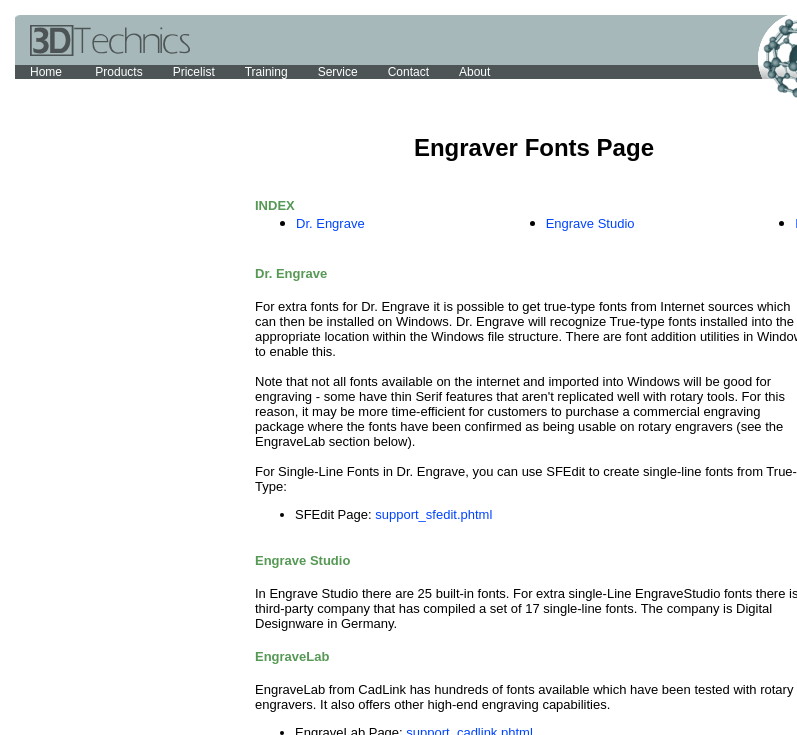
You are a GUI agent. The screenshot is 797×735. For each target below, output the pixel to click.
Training (266, 72)
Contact (408, 72)
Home (47, 72)
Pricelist (194, 72)
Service (338, 72)
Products (118, 72)
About (474, 72)
